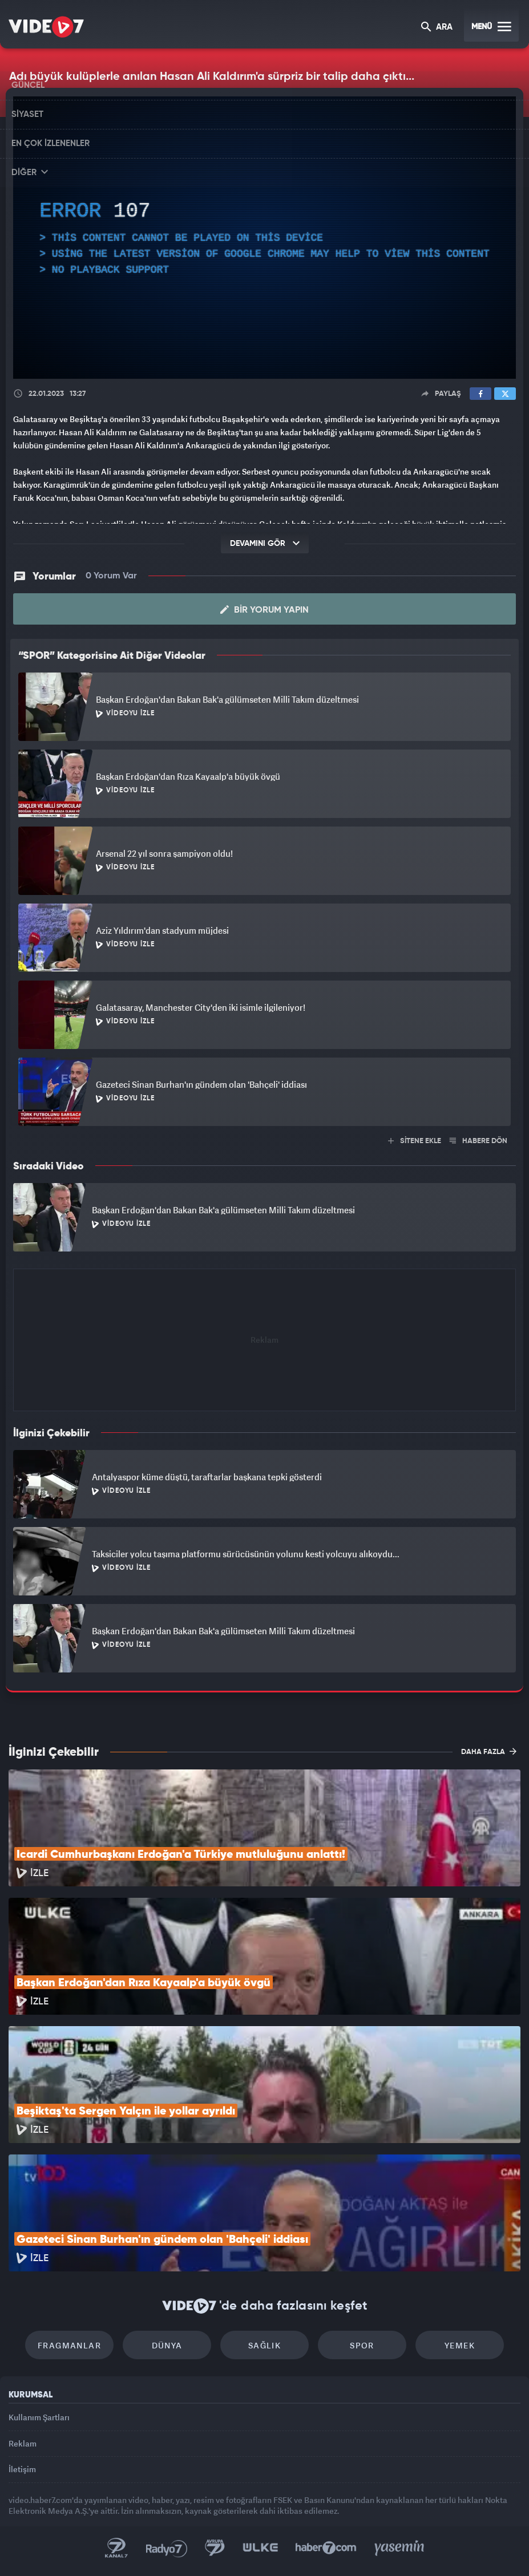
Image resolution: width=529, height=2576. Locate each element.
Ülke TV (260, 2548)
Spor (362, 2345)
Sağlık (264, 2345)
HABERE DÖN (478, 1141)
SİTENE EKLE (414, 1141)
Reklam (23, 2443)
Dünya (167, 2345)
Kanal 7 (116, 2548)
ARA (437, 28)
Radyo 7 (166, 2548)
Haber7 (326, 2548)
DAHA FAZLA (488, 1751)
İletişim (22, 2469)
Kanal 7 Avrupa (215, 2548)
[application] (264, 237)
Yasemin (399, 2548)
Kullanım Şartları (39, 2417)
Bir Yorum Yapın (264, 609)
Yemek (460, 2345)
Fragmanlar (69, 2345)
